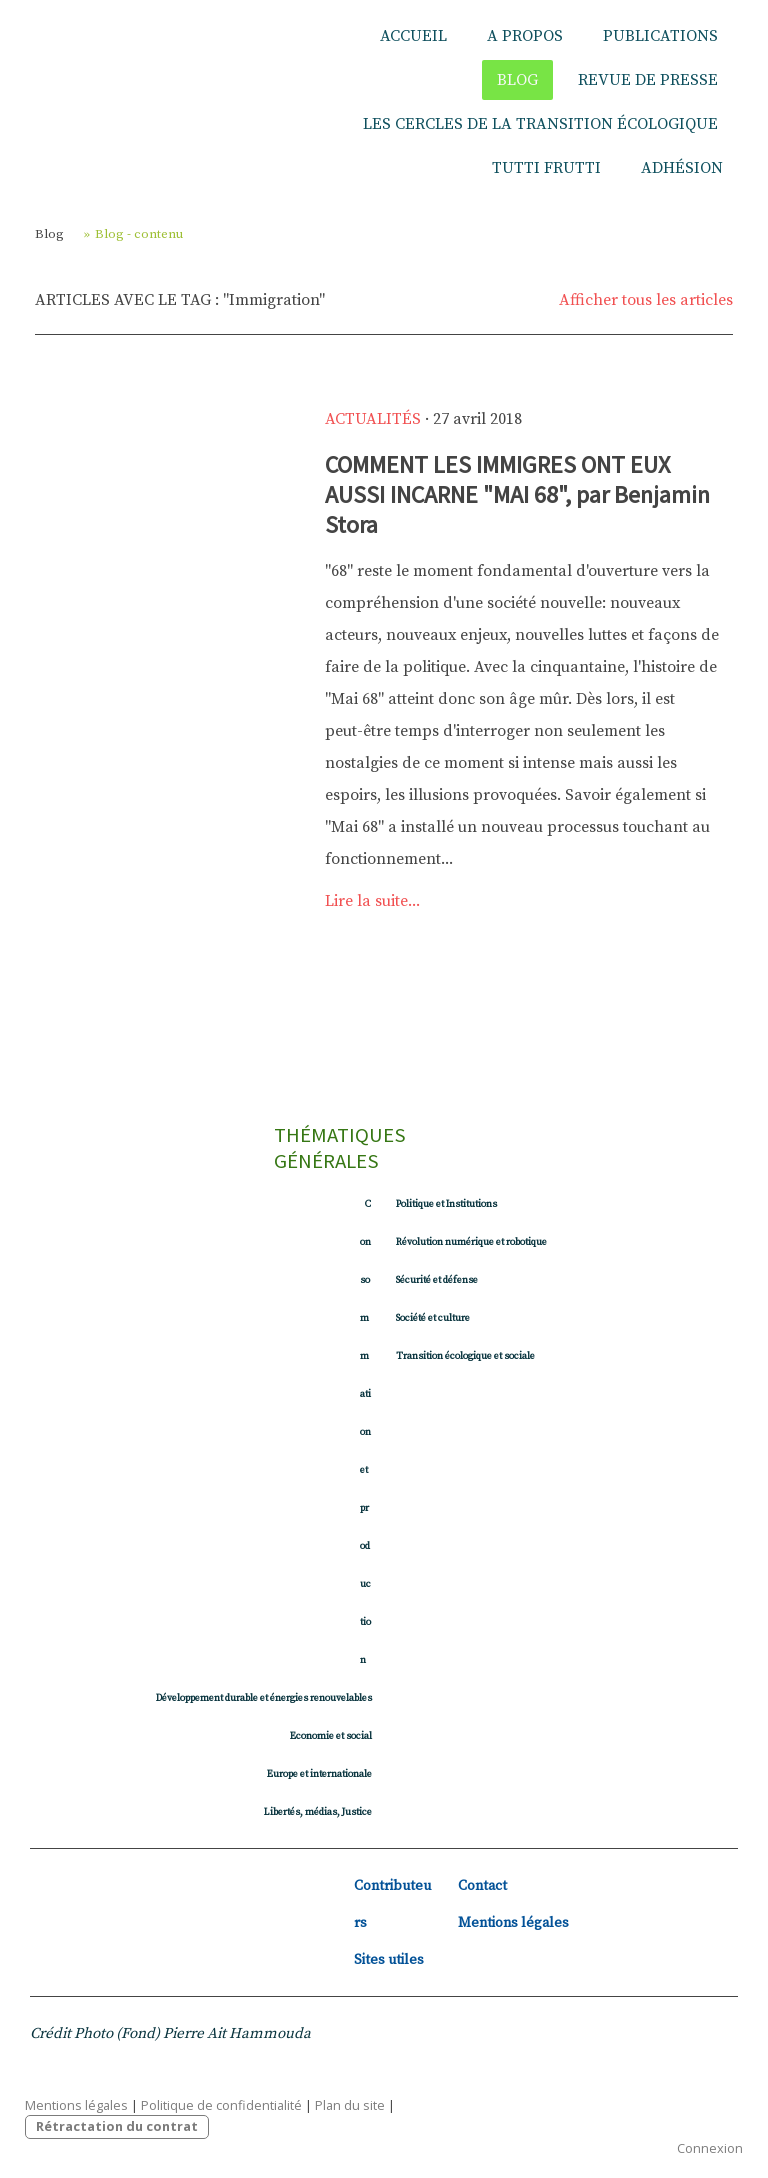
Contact (482, 1886)
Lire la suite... (372, 901)
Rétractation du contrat (117, 2126)
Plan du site (350, 2105)
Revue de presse (648, 80)
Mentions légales (513, 1923)
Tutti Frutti (546, 168)
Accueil (413, 36)
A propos (525, 36)
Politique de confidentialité (221, 2105)
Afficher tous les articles (646, 300)
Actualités (373, 419)
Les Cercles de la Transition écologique (540, 124)
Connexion (710, 2148)
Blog (517, 80)
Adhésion (682, 168)
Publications (660, 36)
